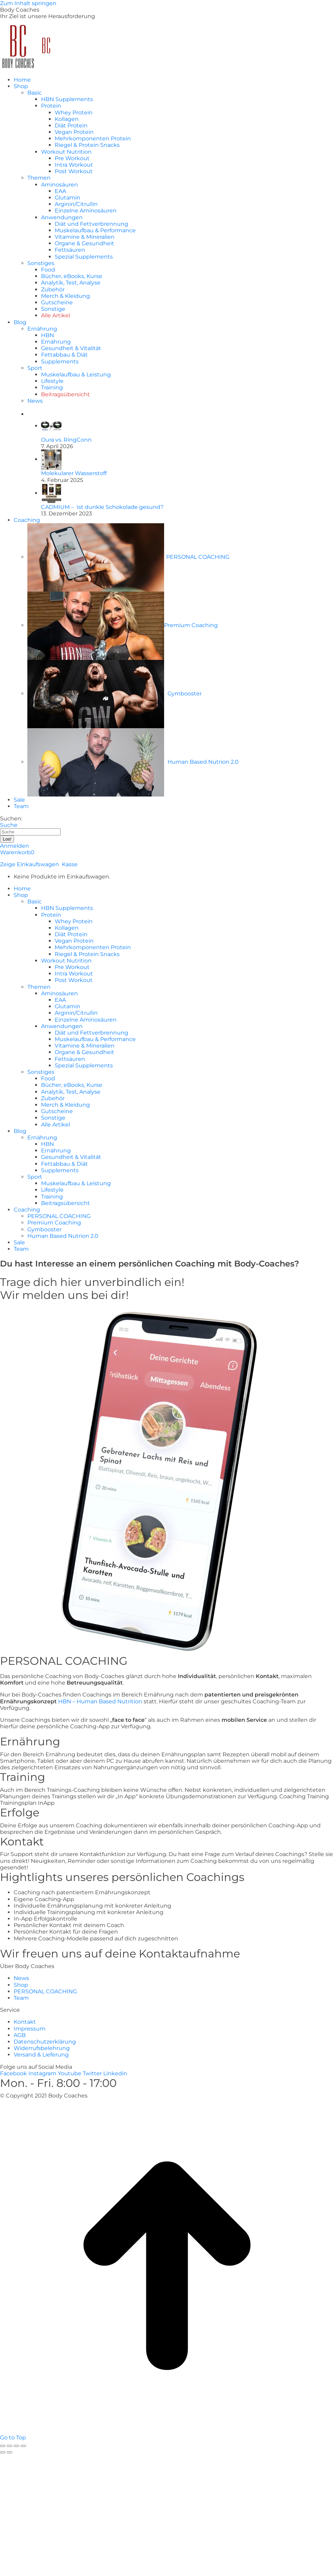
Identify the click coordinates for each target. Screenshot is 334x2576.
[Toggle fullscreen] (16, 2446)
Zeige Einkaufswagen (29, 864)
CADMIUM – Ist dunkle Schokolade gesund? (102, 507)
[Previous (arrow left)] (2, 2452)
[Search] (30, 831)
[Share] (9, 2446)
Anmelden (14, 846)
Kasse (70, 864)
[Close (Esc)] (2, 2446)
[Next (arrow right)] (9, 2452)
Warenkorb (17, 852)
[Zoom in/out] (23, 2446)
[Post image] (51, 426)
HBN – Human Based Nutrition (100, 1701)
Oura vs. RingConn (66, 440)
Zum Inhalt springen (28, 3)
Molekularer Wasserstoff (74, 473)
